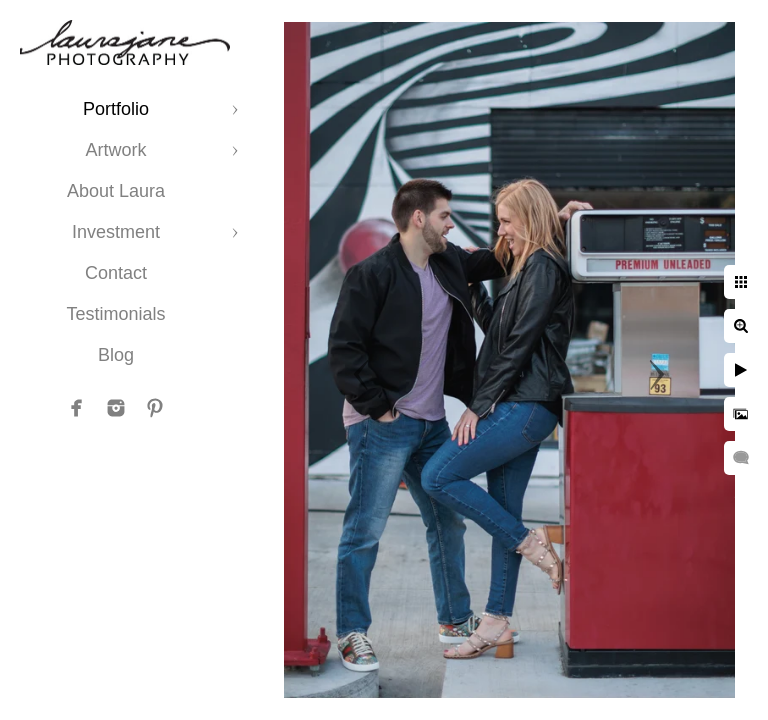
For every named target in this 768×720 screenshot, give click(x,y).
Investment (116, 232)
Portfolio (116, 109)
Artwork (115, 150)
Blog (116, 355)
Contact (116, 273)
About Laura (116, 191)
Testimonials (115, 314)
